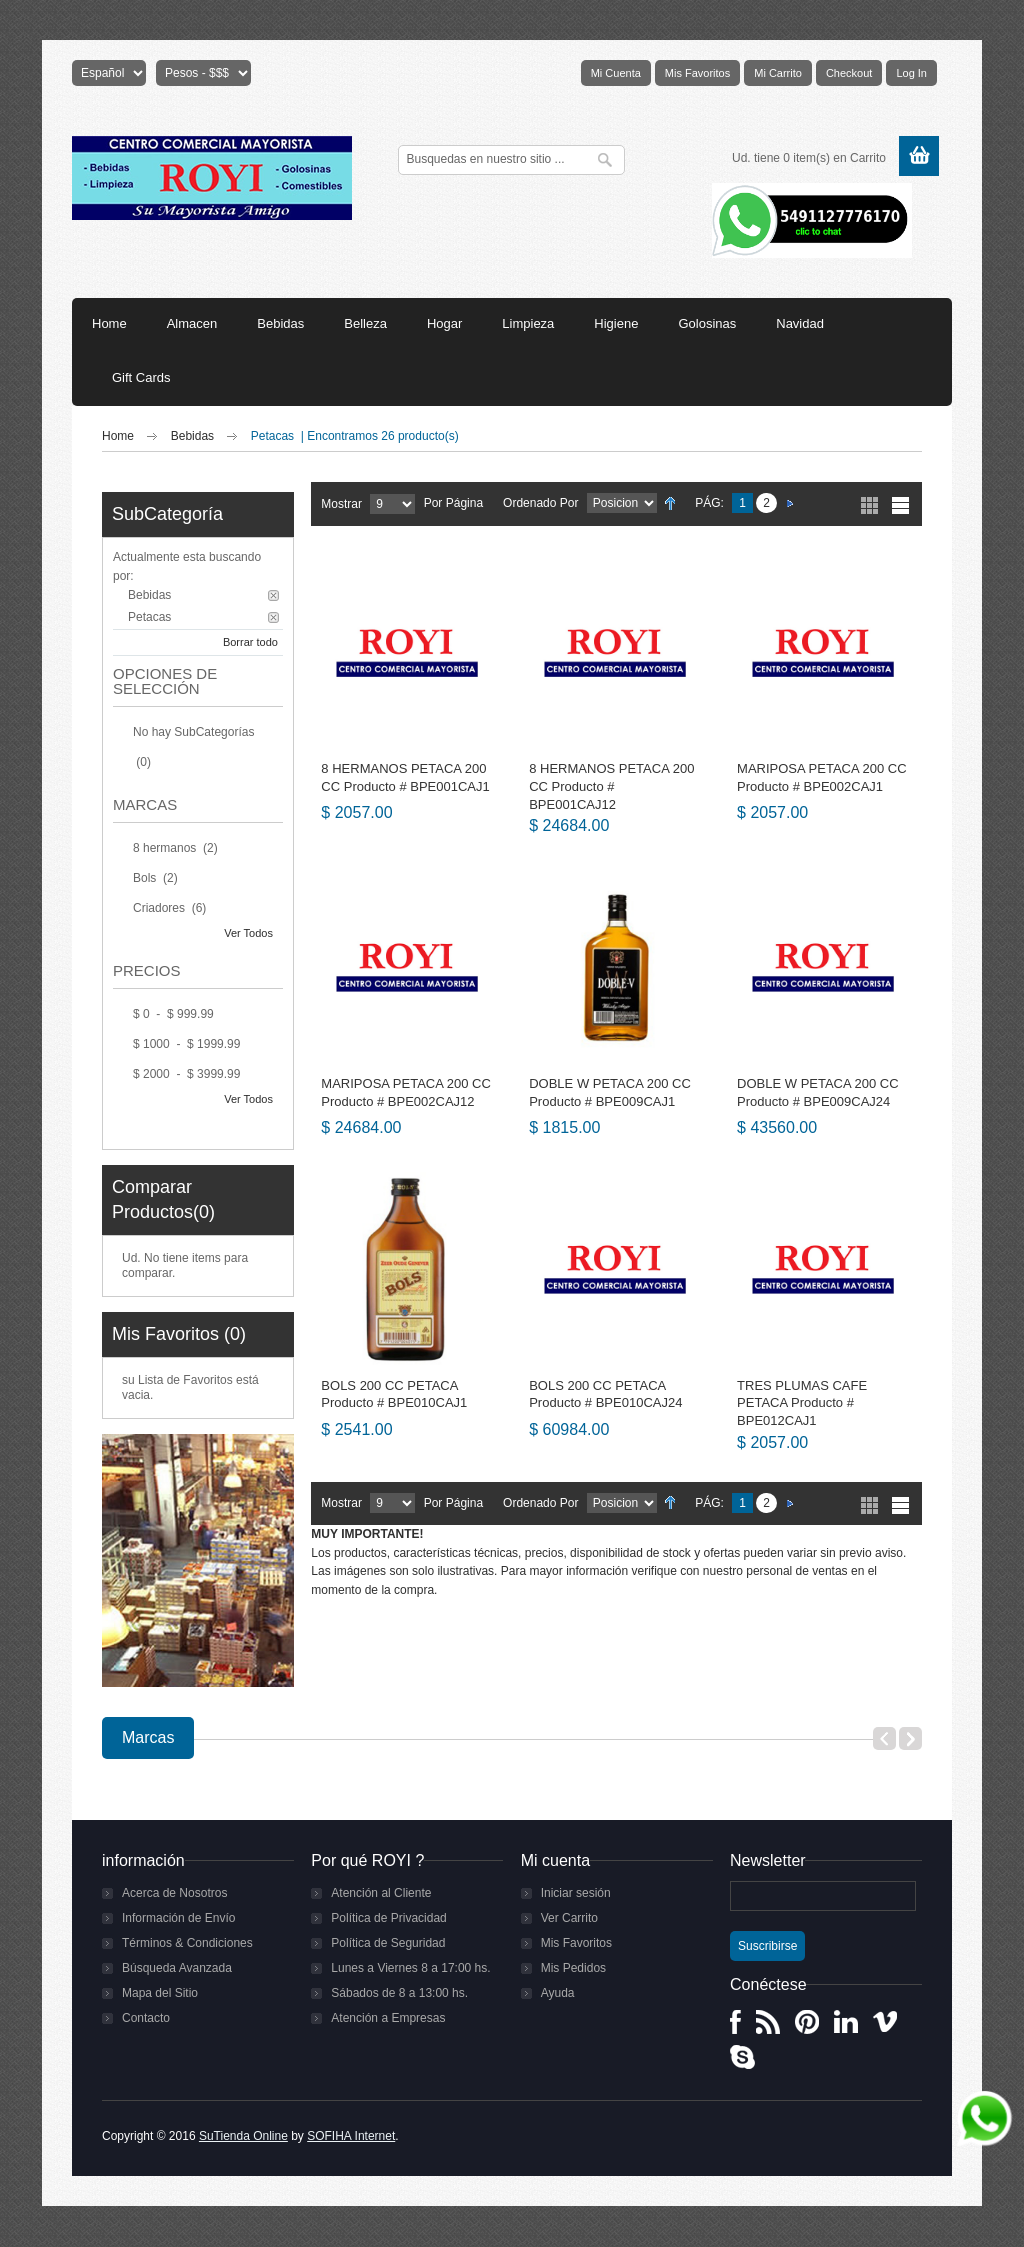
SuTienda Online (243, 2136)
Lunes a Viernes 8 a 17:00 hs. (410, 1968)
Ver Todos (248, 933)
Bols (146, 878)
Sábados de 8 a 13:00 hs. (399, 1993)
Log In (911, 73)
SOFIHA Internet (351, 2136)
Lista (900, 505)
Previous (884, 1738)
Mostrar (341, 504)
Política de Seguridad (388, 1943)
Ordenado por (540, 503)
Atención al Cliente (381, 1893)
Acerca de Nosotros (174, 1893)
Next (910, 1738)
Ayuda (558, 1993)
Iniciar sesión (576, 1893)
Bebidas (194, 436)
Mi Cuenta (616, 73)
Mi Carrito (778, 73)
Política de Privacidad (388, 1918)
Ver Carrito (569, 1918)
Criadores (160, 908)
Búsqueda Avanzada (177, 1968)
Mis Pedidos (573, 1968)
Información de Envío (178, 1918)
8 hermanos (166, 848)
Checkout (849, 73)
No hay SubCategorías (193, 732)
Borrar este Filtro (273, 595)
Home (118, 436)
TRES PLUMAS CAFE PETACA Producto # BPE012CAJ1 (802, 1403)
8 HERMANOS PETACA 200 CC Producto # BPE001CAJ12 (611, 786)
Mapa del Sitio (160, 1993)
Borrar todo (250, 642)
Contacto (146, 2018)
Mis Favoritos (697, 73)
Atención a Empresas (388, 2018)
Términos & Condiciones (187, 1943)
